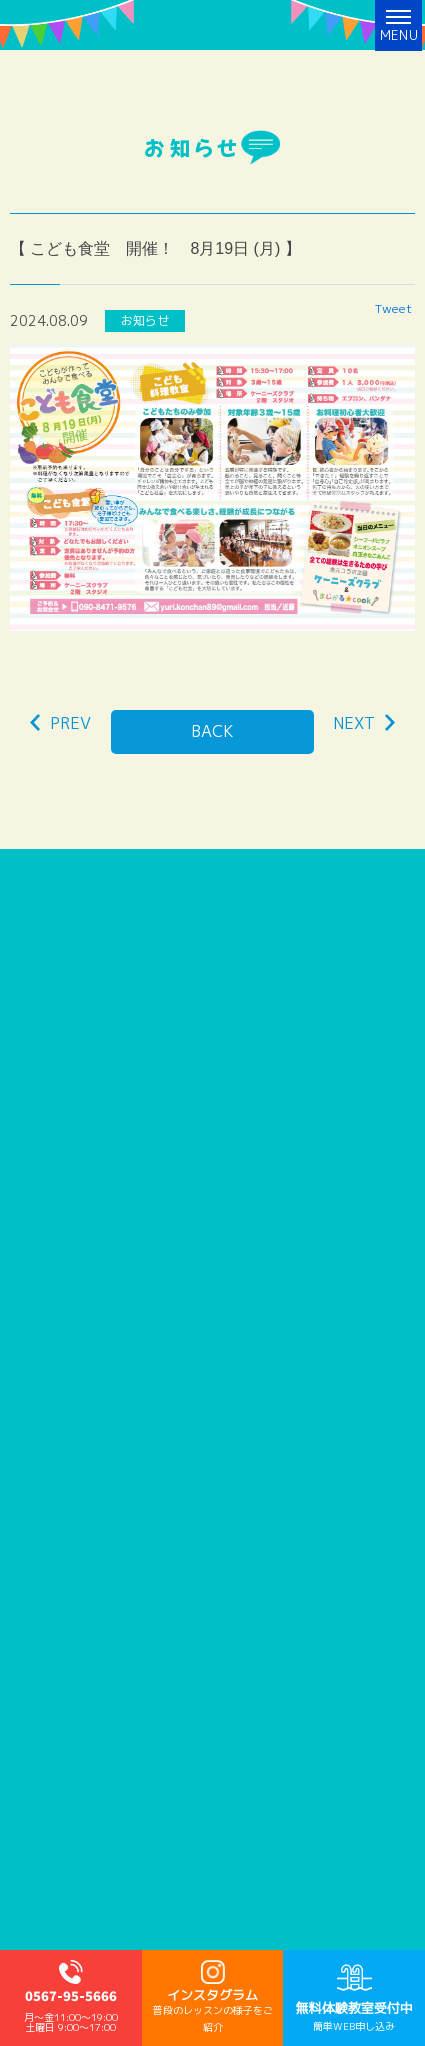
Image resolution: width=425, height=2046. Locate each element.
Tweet (393, 308)
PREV (60, 723)
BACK (212, 731)
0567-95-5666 (71, 1997)
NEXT (364, 723)
